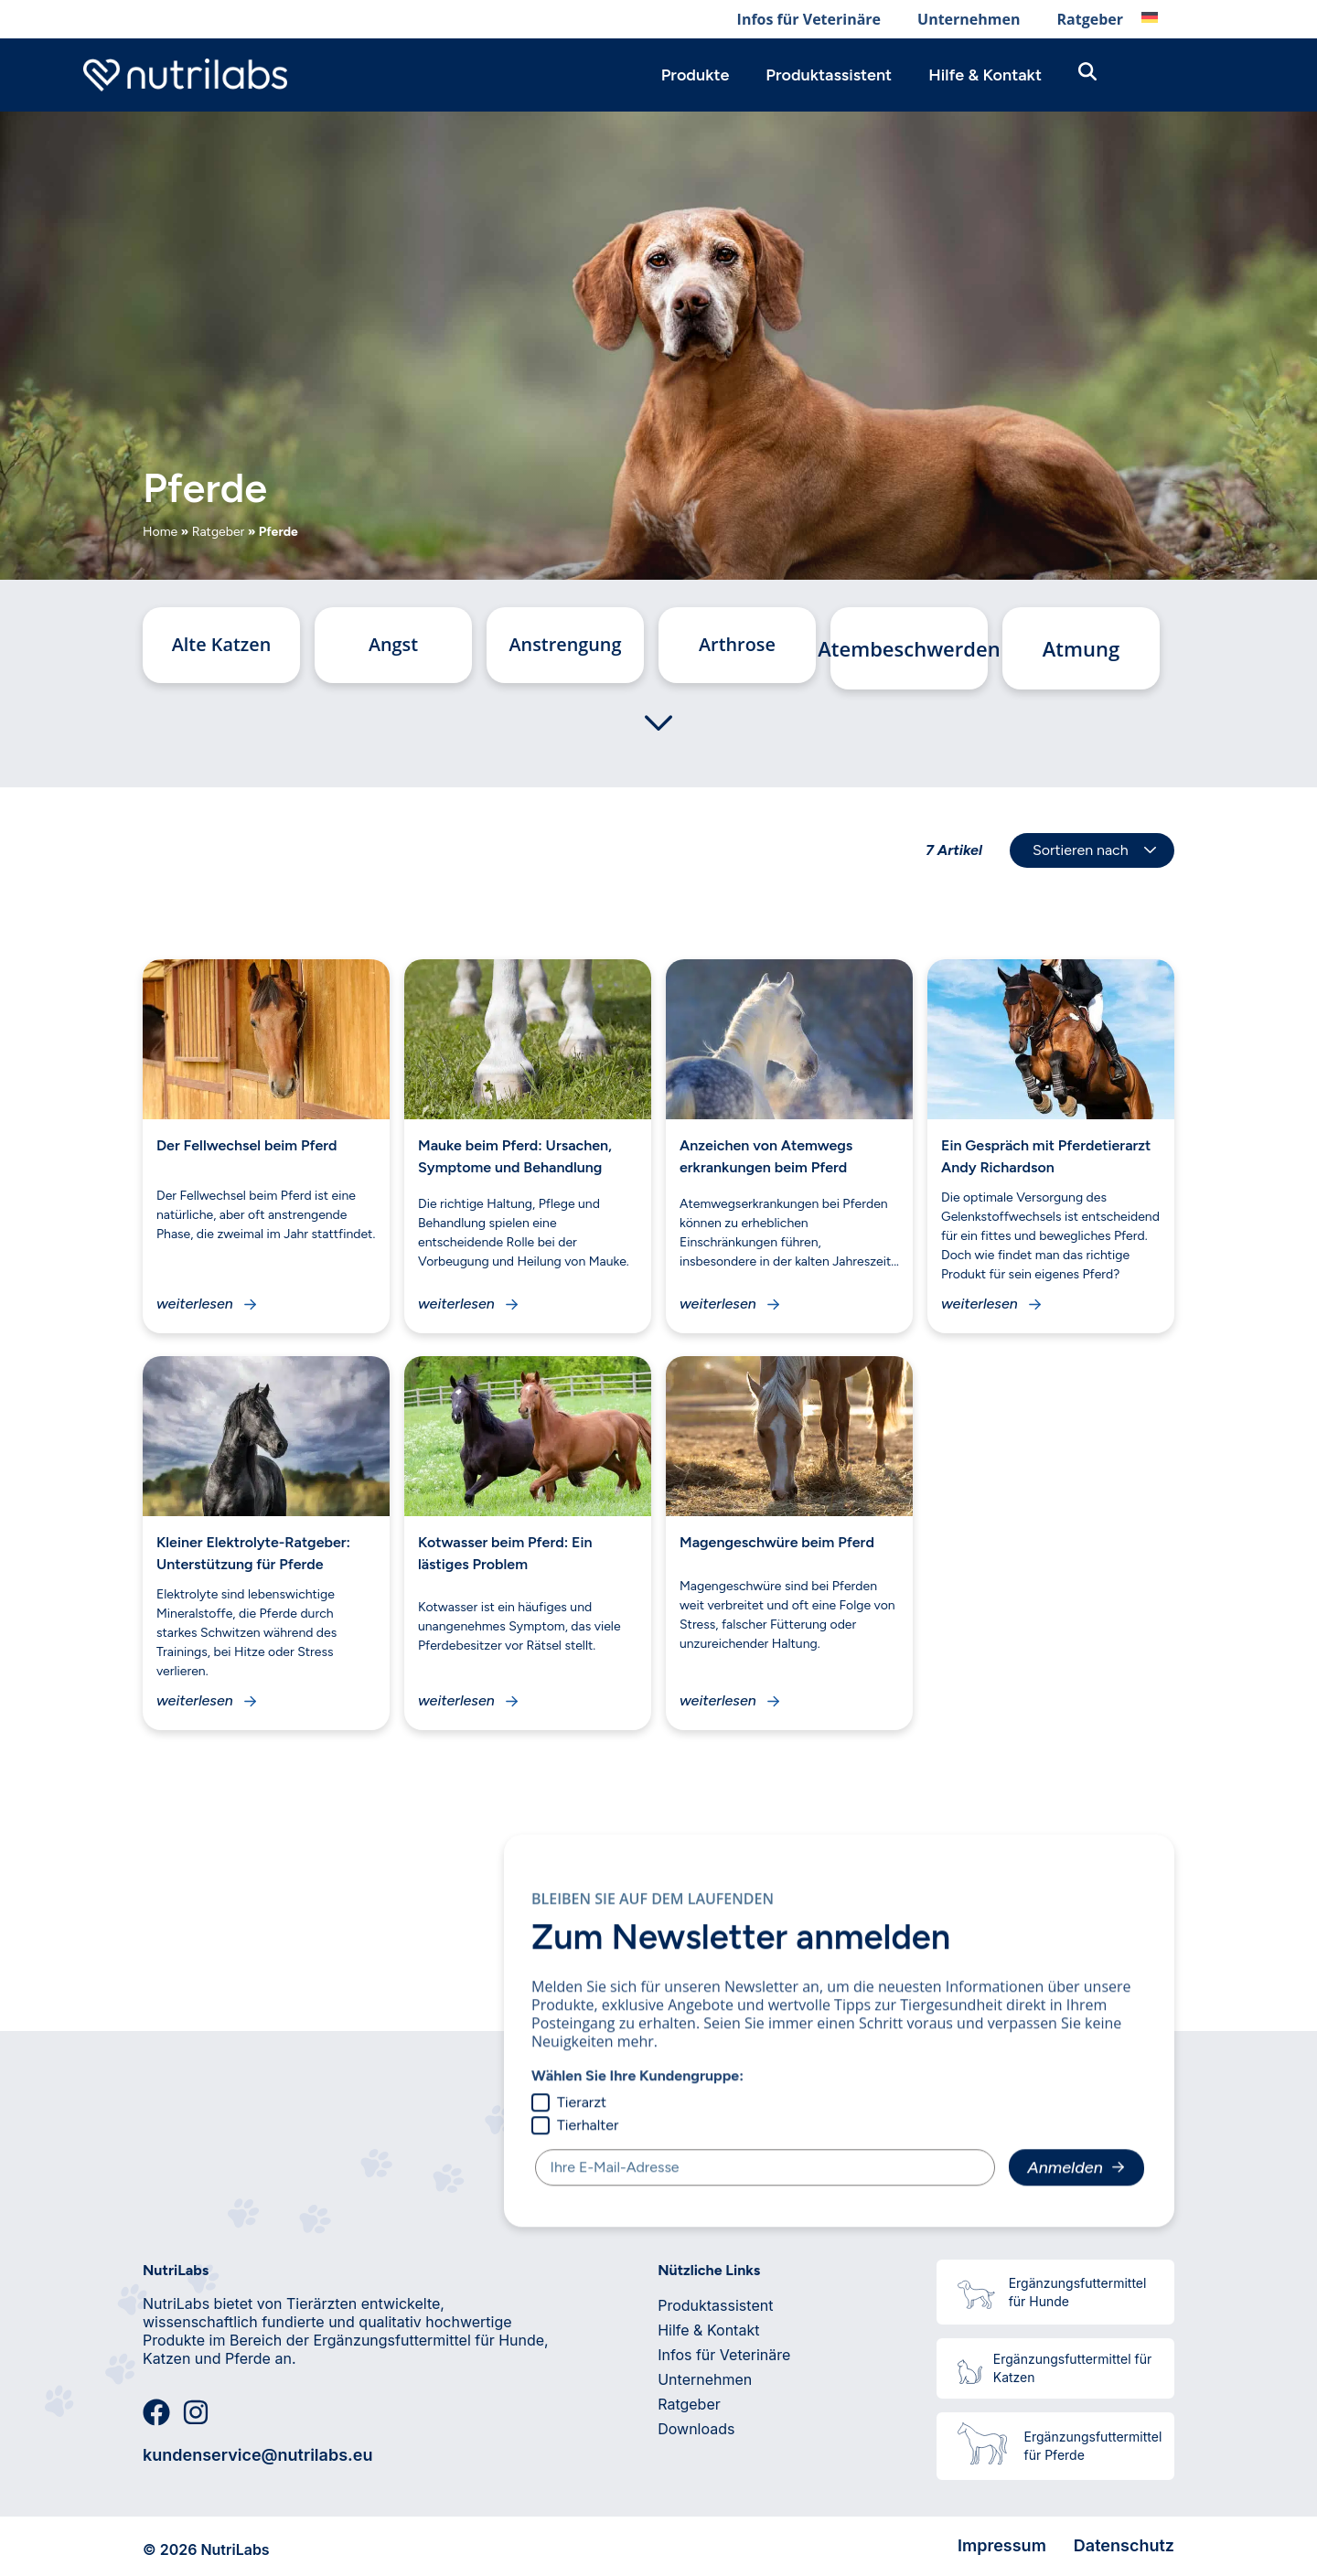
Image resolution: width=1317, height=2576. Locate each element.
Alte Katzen (221, 648)
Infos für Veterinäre (809, 19)
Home (160, 532)
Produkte (695, 75)
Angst (393, 648)
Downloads (696, 2429)
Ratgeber (1089, 19)
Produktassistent (829, 75)
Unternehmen (968, 19)
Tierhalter (574, 2125)
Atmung (1081, 648)
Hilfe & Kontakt (985, 75)
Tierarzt (568, 2102)
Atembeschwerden (909, 648)
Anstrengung (565, 648)
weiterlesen (194, 1303)
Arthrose (736, 648)
